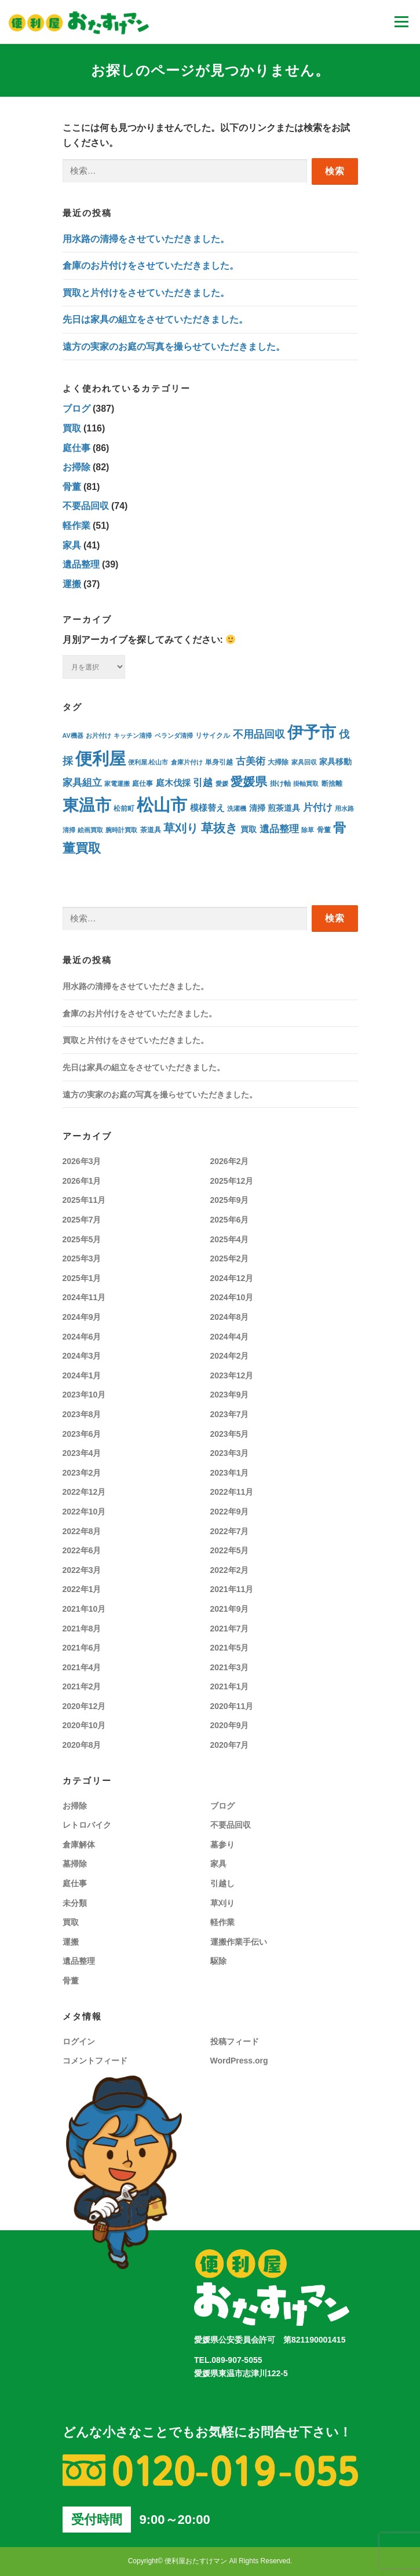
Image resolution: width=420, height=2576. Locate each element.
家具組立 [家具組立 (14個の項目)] (82, 782)
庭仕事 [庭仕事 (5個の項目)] (142, 784)
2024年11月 (84, 1297)
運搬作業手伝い (238, 1941)
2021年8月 (82, 1628)
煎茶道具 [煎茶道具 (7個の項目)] (284, 808)
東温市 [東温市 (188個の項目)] (87, 805)
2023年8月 (82, 1414)
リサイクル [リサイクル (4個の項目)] (212, 735)
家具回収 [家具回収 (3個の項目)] (304, 762)
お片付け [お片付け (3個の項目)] (98, 735)
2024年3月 (82, 1355)
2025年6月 (229, 1219)
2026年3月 (82, 1161)
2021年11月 (232, 1589)
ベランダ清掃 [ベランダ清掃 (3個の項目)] (174, 735)
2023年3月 (229, 1453)
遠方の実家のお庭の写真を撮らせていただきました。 (174, 347)
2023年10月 (84, 1394)
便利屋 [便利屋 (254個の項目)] (100, 758)
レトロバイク (87, 1824)
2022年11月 (232, 1491)
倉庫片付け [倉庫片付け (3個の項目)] (187, 762)
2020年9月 (229, 1725)
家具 (72, 545)
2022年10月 (84, 1511)
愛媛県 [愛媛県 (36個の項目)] (249, 781)
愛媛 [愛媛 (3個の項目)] (222, 783)
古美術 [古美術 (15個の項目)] (250, 761)
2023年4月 (82, 1453)
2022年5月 (229, 1550)
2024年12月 (232, 1278)
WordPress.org (239, 2060)
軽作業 (76, 525)
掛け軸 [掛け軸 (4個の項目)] (280, 783)
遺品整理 (81, 564)
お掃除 (76, 467)
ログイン (79, 2041)
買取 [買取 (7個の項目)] (248, 829)
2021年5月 (229, 1647)
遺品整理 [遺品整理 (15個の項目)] (279, 829)
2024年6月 (82, 1336)
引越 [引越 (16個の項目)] (203, 782)
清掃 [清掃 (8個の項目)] (257, 808)
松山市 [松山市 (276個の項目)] (162, 804)
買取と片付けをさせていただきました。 (146, 293)
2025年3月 (82, 1258)
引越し (222, 1883)
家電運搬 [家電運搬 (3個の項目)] (117, 783)
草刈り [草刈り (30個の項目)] (180, 828)
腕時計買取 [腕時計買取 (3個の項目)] (121, 829)
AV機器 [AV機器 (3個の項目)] (73, 735)
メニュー (401, 22)
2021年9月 (229, 1608)
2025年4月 (229, 1239)
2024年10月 (232, 1297)
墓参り (222, 1844)
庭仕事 (76, 448)
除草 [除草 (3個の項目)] (307, 829)
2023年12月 (232, 1375)
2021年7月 (229, 1628)
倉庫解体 (79, 1844)
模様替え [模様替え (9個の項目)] (207, 808)
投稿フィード (234, 2041)
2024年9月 (82, 1317)
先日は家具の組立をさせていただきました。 (155, 319)
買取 (72, 428)
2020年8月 (82, 1745)
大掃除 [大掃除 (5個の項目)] (278, 762)
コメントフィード (95, 2060)
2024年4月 (229, 1336)
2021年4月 (82, 1667)
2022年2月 (229, 1570)
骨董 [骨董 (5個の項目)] (324, 830)
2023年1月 (229, 1472)
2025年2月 (229, 1258)
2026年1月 (82, 1180)
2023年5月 (229, 1434)
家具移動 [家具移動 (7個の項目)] (335, 762)
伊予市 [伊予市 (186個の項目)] (311, 732)
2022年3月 (82, 1570)
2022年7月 (229, 1531)
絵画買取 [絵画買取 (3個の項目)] (90, 829)
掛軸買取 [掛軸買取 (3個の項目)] (306, 783)
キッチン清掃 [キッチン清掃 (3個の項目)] (133, 735)
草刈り (222, 1903)
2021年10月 (84, 1608)
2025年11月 (84, 1200)
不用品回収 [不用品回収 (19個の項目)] (259, 734)
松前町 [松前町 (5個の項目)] (124, 808)
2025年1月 (82, 1278)
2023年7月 (229, 1414)
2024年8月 (229, 1317)
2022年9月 (229, 1511)
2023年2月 (82, 1472)
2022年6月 (82, 1550)
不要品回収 (86, 506)
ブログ (76, 409)
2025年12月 (232, 1180)
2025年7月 (82, 1219)
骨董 (72, 487)
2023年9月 (229, 1394)
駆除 (218, 1961)
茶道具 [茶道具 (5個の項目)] (150, 830)
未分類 (75, 1903)
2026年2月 (229, 1161)
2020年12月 (84, 1706)
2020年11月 (232, 1706)
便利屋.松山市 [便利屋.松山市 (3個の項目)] (148, 762)
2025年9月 (229, 1200)
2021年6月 (82, 1647)
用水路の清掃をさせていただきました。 (146, 239)
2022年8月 (82, 1531)
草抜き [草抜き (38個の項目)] (219, 828)
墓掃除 (75, 1863)
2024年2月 (229, 1355)
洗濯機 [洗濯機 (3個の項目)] (236, 808)
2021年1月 (229, 1686)
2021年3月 (229, 1667)
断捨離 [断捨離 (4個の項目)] (332, 783)
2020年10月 (84, 1725)
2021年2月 (82, 1686)
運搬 (72, 584)
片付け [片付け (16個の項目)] (318, 807)
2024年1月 (82, 1375)
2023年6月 (82, 1434)
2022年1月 (82, 1589)
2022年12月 (84, 1491)
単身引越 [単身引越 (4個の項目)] (219, 762)
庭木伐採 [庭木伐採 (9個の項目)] (173, 783)
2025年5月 (82, 1239)
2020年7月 (229, 1745)
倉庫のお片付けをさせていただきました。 (151, 265)
